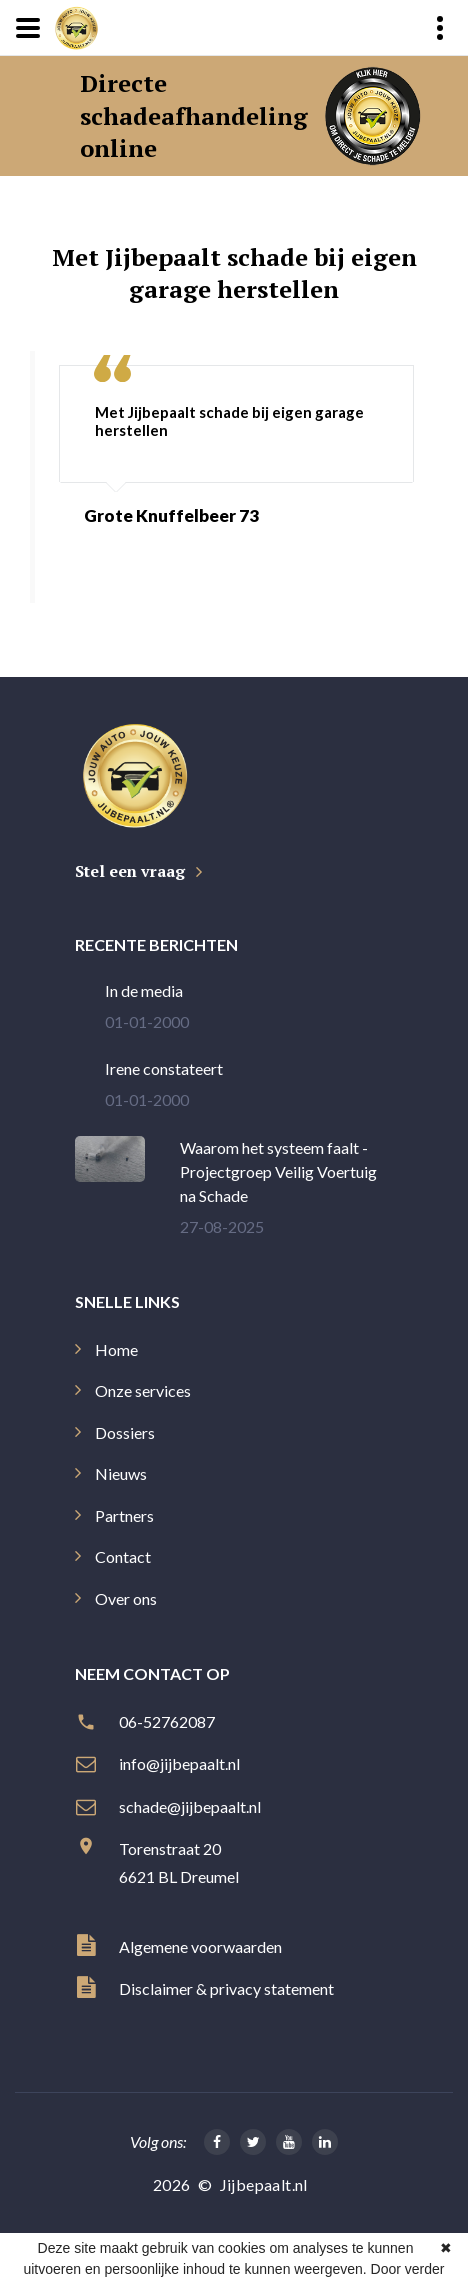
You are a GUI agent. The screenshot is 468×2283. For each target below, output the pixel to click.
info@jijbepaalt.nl (181, 1763)
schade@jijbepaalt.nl (191, 1806)
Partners (124, 1515)
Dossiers (125, 1432)
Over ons (126, 1598)
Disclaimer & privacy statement (226, 1988)
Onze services (143, 1390)
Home (116, 1349)
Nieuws (121, 1473)
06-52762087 (168, 1721)
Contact (123, 1556)
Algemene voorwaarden (200, 1946)
